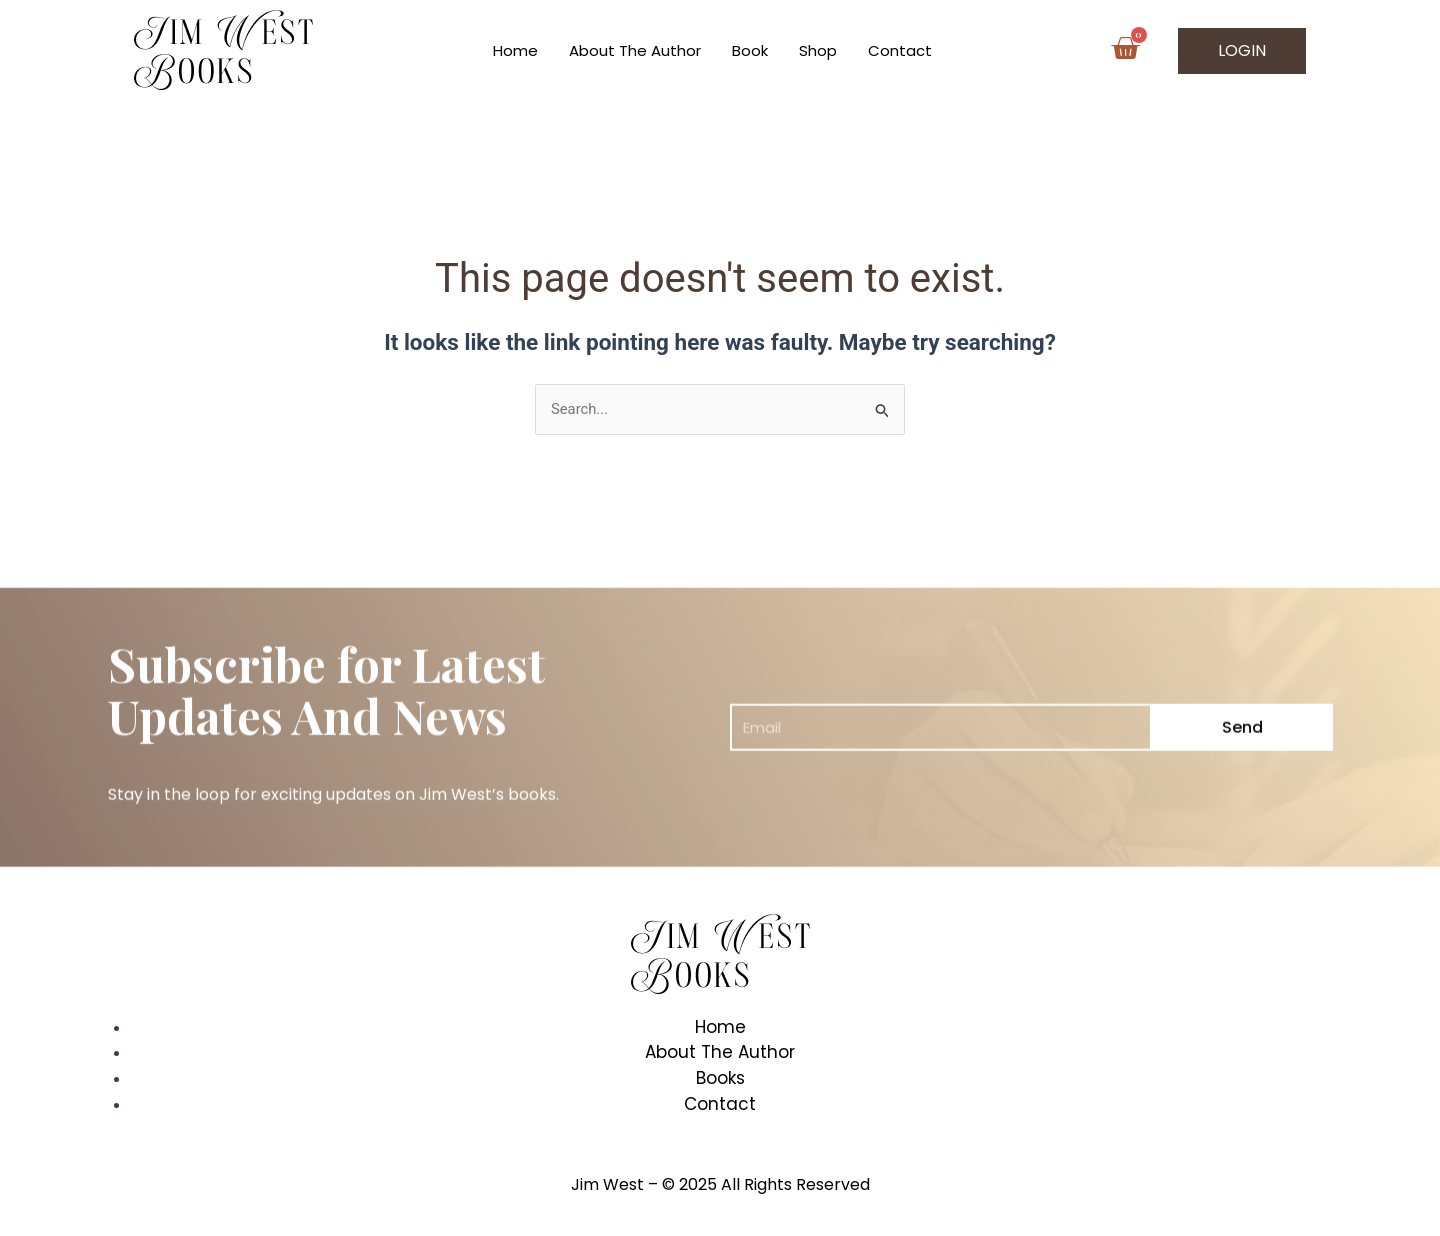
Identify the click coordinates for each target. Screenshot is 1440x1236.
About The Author (635, 50)
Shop (818, 50)
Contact (900, 50)
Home (515, 50)
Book (750, 50)
